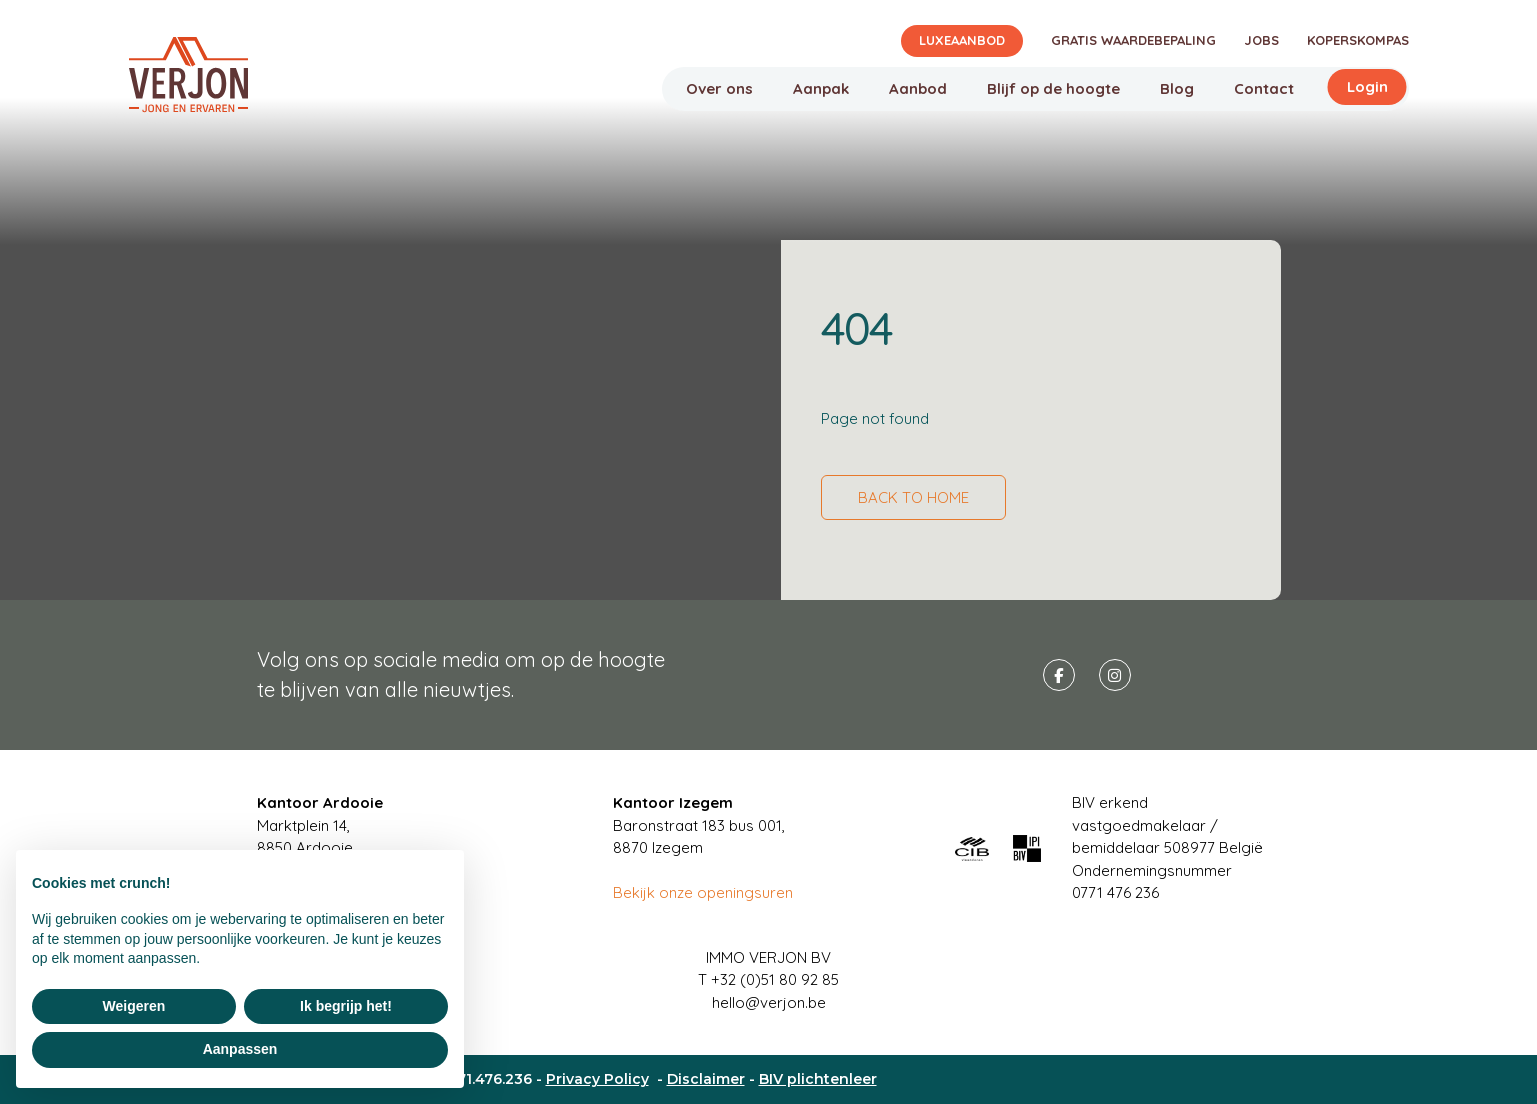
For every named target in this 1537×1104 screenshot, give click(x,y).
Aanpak (821, 88)
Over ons (719, 88)
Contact (1264, 88)
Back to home (913, 497)
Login (1367, 86)
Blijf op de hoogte (1053, 88)
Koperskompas (1358, 40)
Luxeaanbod (962, 40)
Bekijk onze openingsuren (703, 892)
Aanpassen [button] (240, 1049)
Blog (1177, 88)
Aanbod (918, 88)
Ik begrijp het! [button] (346, 1006)
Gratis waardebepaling (1133, 40)
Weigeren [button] (134, 1006)
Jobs (1261, 40)
